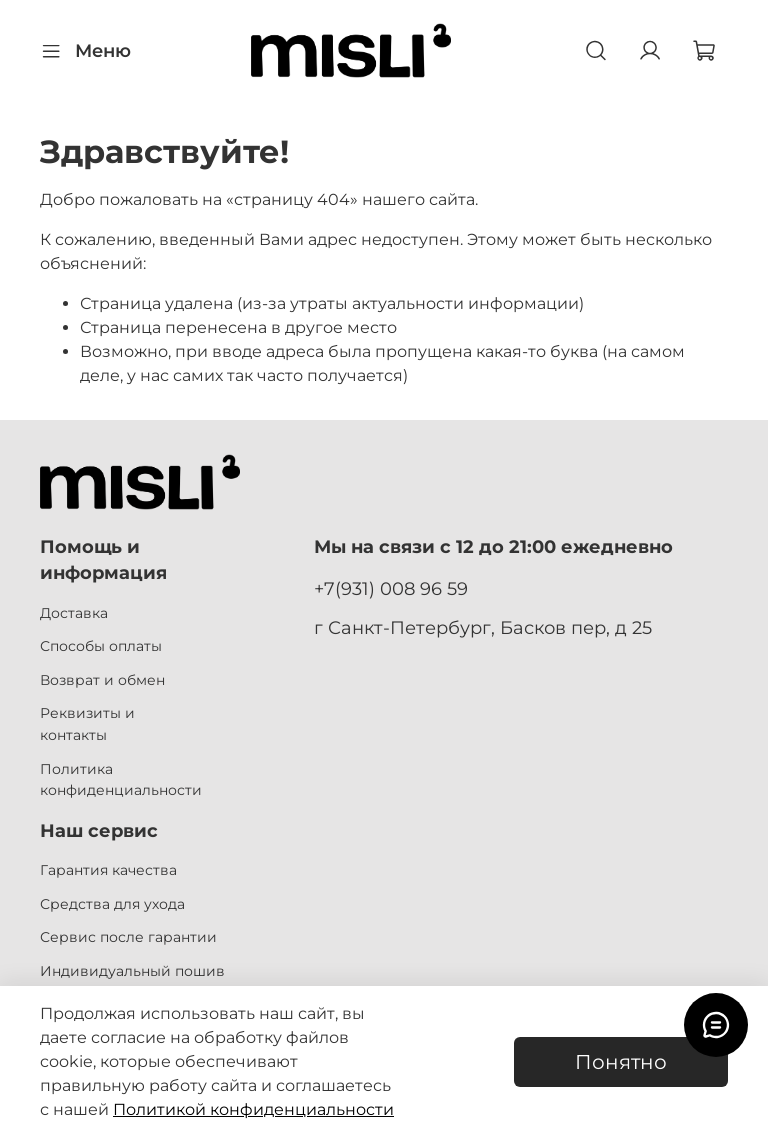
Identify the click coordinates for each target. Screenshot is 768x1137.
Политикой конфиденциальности (253, 1109)
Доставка (74, 613)
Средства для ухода (112, 904)
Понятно (621, 1062)
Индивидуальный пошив (132, 971)
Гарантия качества (108, 870)
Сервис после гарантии (128, 937)
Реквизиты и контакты (87, 724)
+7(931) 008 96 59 (391, 588)
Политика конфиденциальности (121, 780)
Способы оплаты (101, 646)
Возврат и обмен (102, 680)
